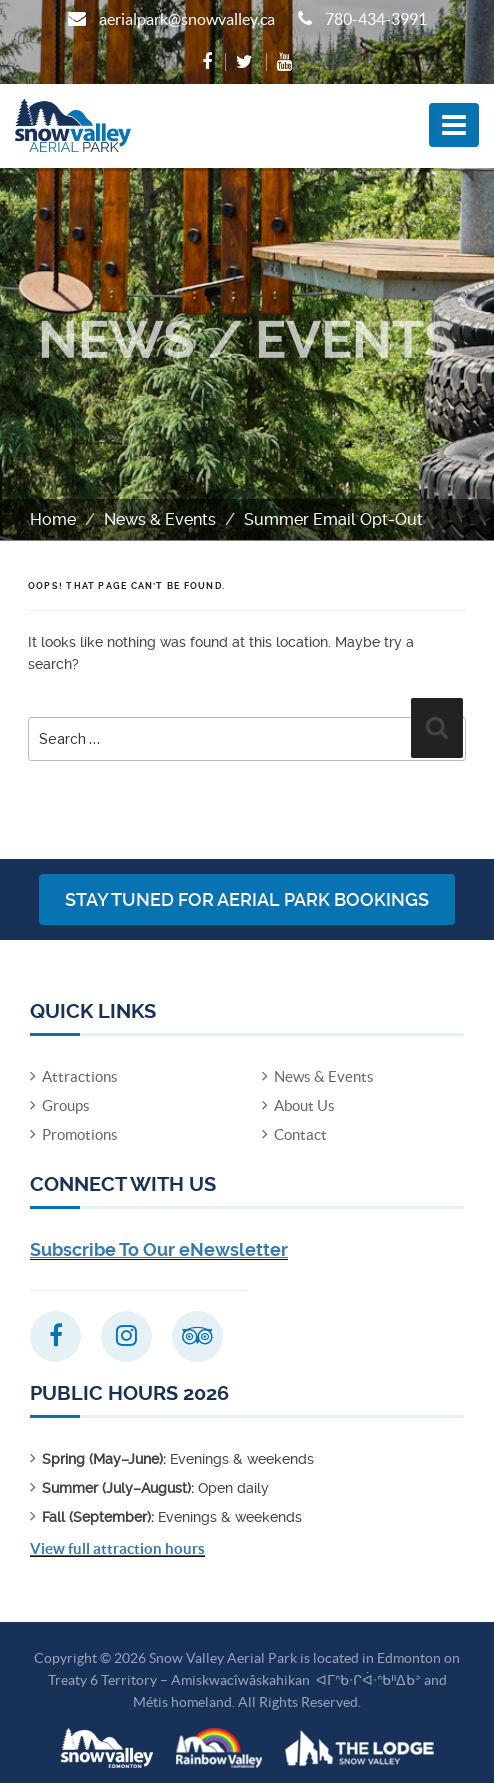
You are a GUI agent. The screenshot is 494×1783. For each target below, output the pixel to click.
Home (53, 519)
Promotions (80, 1134)
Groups (66, 1105)
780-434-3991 (376, 19)
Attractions (80, 1076)
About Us (304, 1105)
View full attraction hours (117, 1548)
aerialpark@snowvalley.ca (187, 19)
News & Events (160, 519)
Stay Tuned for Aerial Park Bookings (247, 899)
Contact (300, 1134)
